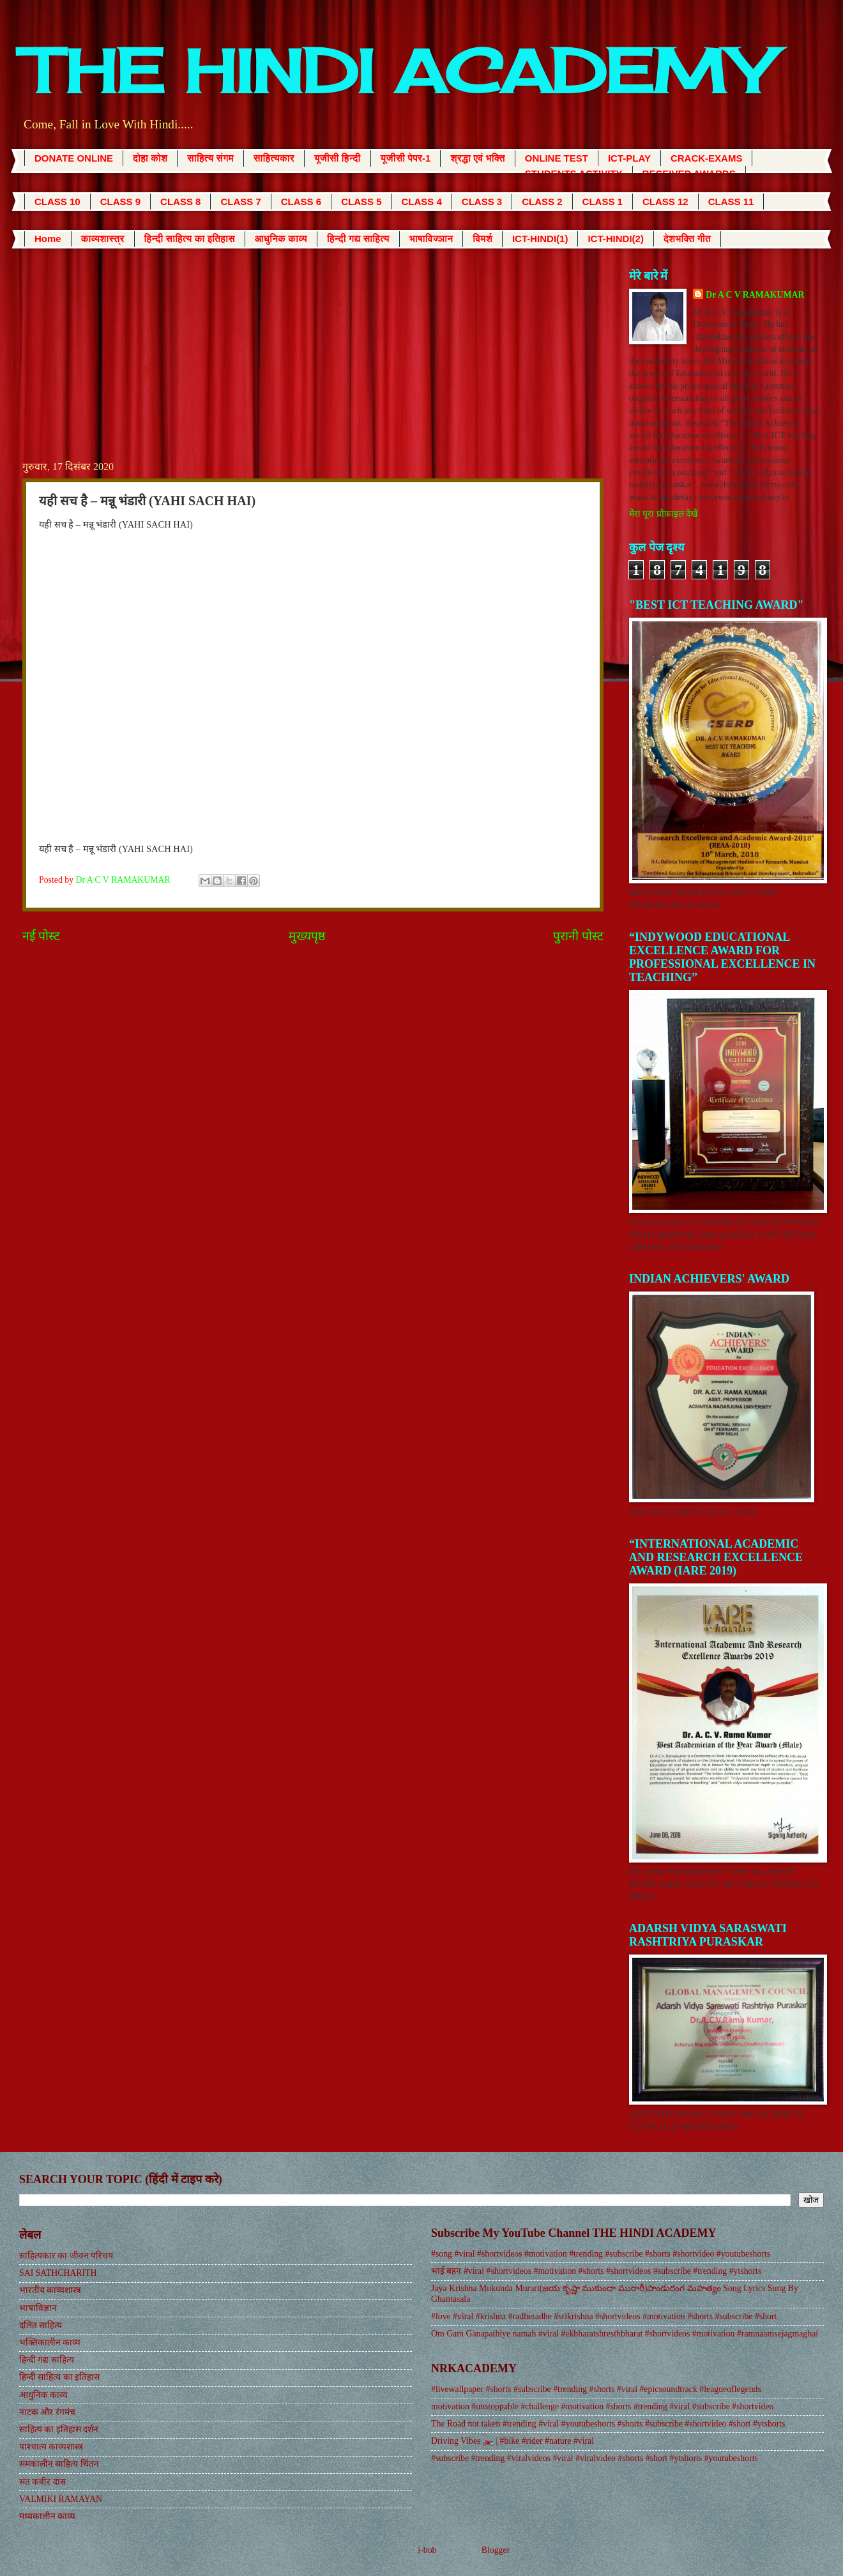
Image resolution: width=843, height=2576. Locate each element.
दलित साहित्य (40, 2325)
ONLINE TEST (556, 158)
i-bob (427, 2550)
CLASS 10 (57, 201)
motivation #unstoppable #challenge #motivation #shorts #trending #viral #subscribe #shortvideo (602, 2406)
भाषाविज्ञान (431, 238)
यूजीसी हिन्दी (337, 158)
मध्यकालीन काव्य (47, 2516)
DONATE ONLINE (73, 158)
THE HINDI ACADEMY (396, 71)
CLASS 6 (301, 201)
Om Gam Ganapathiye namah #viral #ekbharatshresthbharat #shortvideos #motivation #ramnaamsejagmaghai (624, 2333)
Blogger (496, 2550)
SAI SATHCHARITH (58, 2273)
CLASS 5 (361, 201)
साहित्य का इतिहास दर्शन (58, 2429)
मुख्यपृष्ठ (307, 936)
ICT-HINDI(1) (540, 238)
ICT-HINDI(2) (616, 238)
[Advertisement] (313, 363)
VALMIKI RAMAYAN (60, 2499)
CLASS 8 (180, 201)
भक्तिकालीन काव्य (49, 2342)
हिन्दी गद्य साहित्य (358, 238)
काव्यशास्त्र (103, 238)
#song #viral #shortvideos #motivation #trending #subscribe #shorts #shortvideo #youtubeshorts (600, 2254)
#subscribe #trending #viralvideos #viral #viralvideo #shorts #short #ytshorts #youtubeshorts (594, 2458)
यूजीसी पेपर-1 (406, 158)
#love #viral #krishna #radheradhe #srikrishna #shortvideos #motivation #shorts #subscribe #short (604, 2316)
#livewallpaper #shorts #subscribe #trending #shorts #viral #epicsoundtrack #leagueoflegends (596, 2389)
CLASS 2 (542, 201)
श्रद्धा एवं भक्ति (477, 158)
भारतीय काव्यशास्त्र (50, 2290)
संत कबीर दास (42, 2482)
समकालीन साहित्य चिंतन (59, 2464)
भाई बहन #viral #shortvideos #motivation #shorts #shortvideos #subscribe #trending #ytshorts (596, 2271)
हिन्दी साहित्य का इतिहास (189, 238)
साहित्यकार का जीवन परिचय (66, 2255)
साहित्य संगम (210, 158)
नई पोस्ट (41, 936)
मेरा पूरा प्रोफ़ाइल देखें (663, 514)
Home (47, 238)
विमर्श (482, 238)
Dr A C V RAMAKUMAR (755, 295)
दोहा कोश (150, 158)
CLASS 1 (602, 201)
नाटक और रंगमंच (47, 2412)
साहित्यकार (274, 158)
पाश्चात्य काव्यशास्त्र (51, 2446)
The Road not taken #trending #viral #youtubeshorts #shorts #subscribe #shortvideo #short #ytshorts (608, 2423)
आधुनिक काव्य (281, 238)
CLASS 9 (120, 201)
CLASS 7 (240, 201)
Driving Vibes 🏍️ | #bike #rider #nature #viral (512, 2441)
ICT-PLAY (629, 158)
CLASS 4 (422, 201)
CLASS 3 (482, 201)
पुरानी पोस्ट (578, 936)
